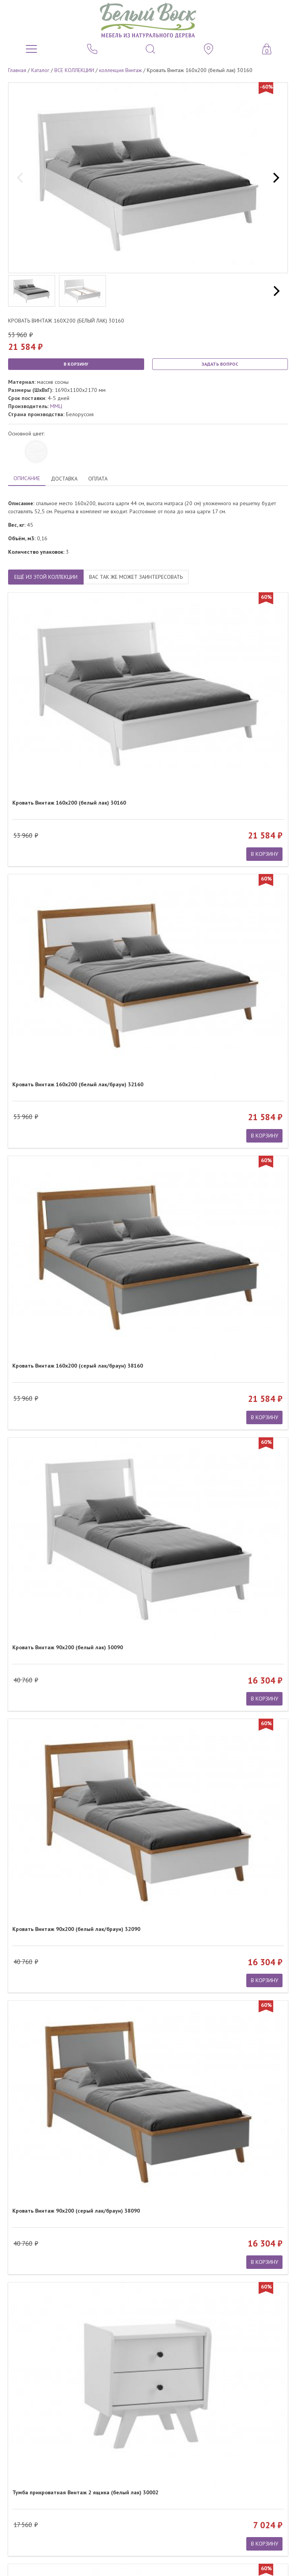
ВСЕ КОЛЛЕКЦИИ (74, 70)
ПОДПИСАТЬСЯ (148, 2427)
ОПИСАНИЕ (26, 478)
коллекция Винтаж (120, 70)
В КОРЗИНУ (76, 364)
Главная (17, 70)
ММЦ (56, 406)
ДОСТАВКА (64, 478)
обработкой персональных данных (157, 2441)
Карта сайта (274, 2482)
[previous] (20, 178)
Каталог (40, 70)
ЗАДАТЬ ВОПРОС (220, 364)
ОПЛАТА (98, 478)
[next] (275, 178)
